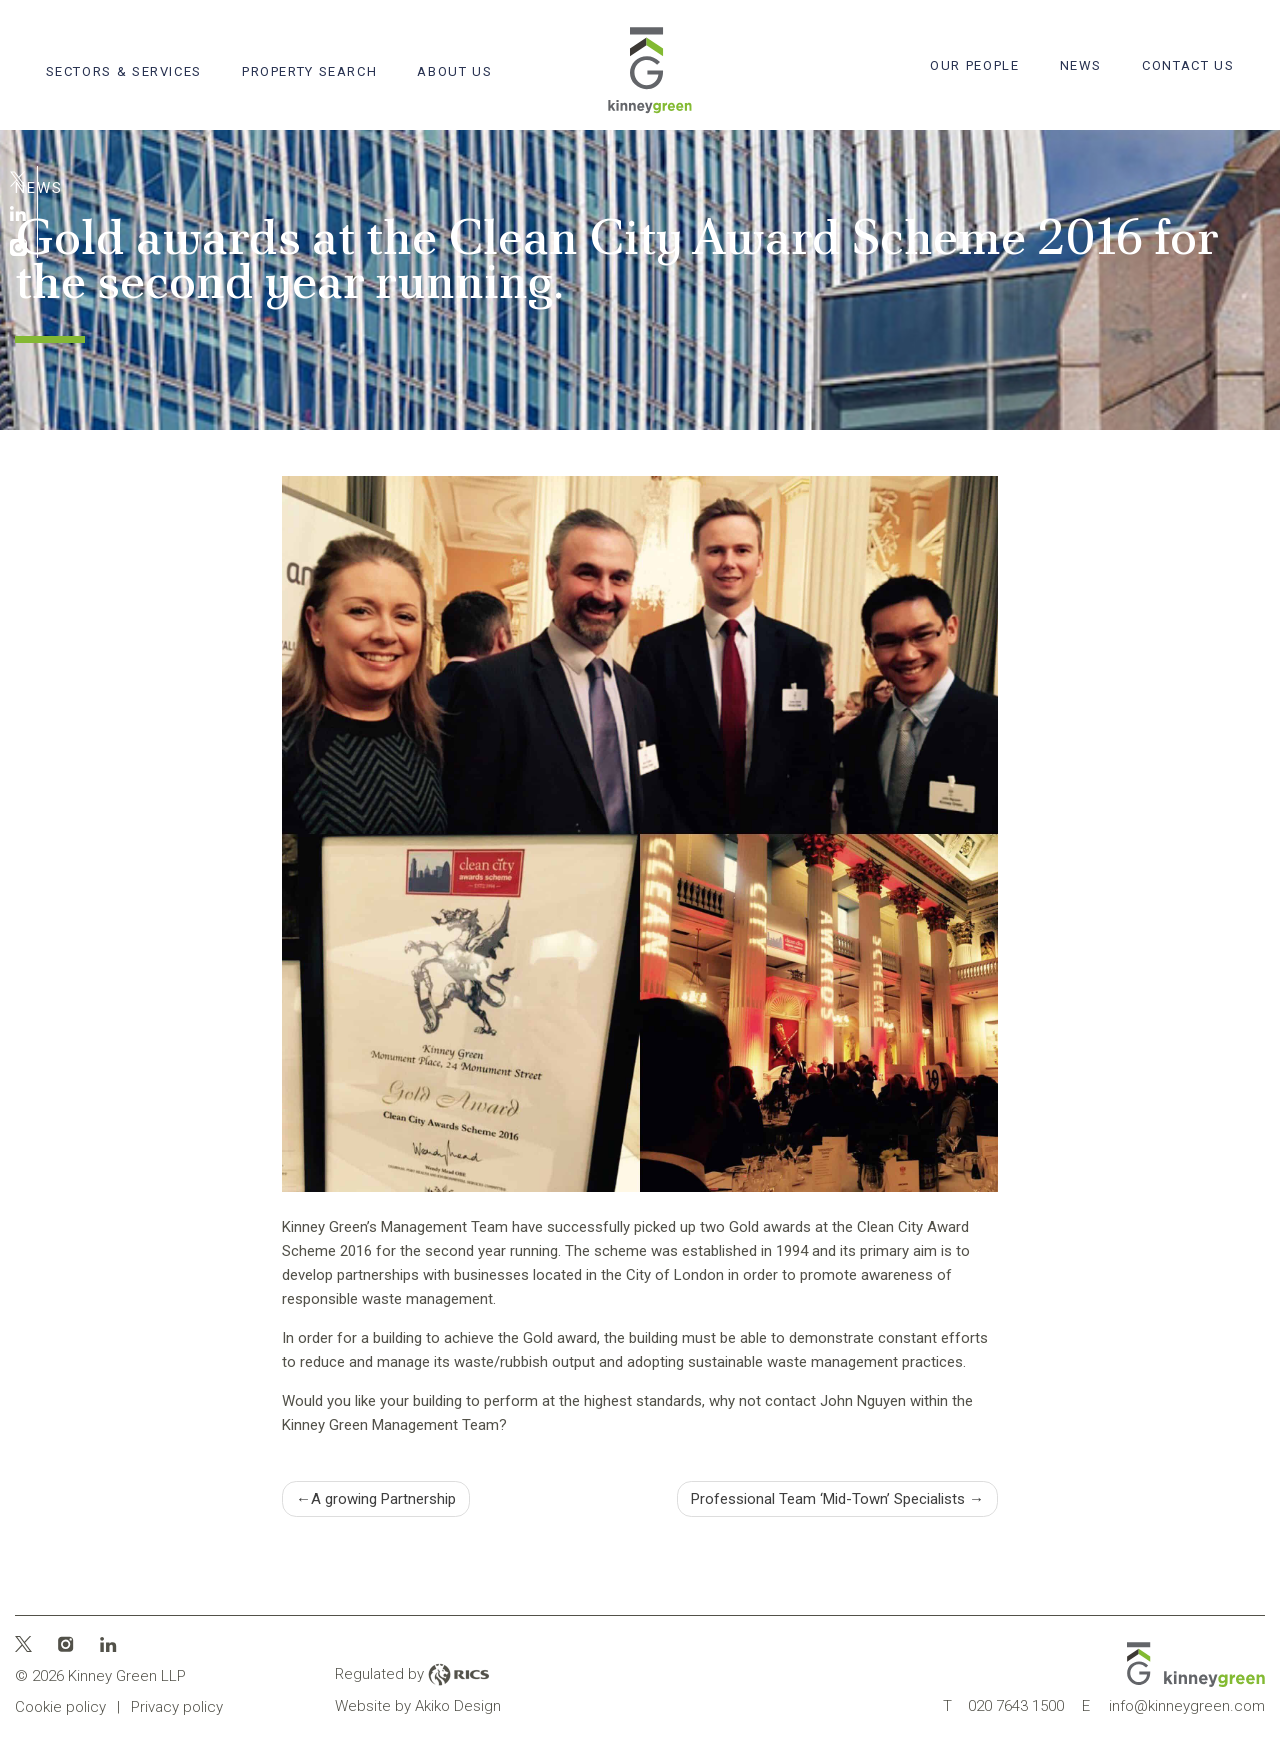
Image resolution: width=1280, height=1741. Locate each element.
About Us (454, 71)
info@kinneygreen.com (1173, 1706)
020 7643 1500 (1003, 1706)
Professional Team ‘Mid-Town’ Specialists (828, 1499)
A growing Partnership (383, 1499)
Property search (309, 71)
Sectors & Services (124, 71)
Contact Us (1188, 65)
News (1081, 65)
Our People (974, 65)
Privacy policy (177, 1707)
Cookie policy (60, 1707)
